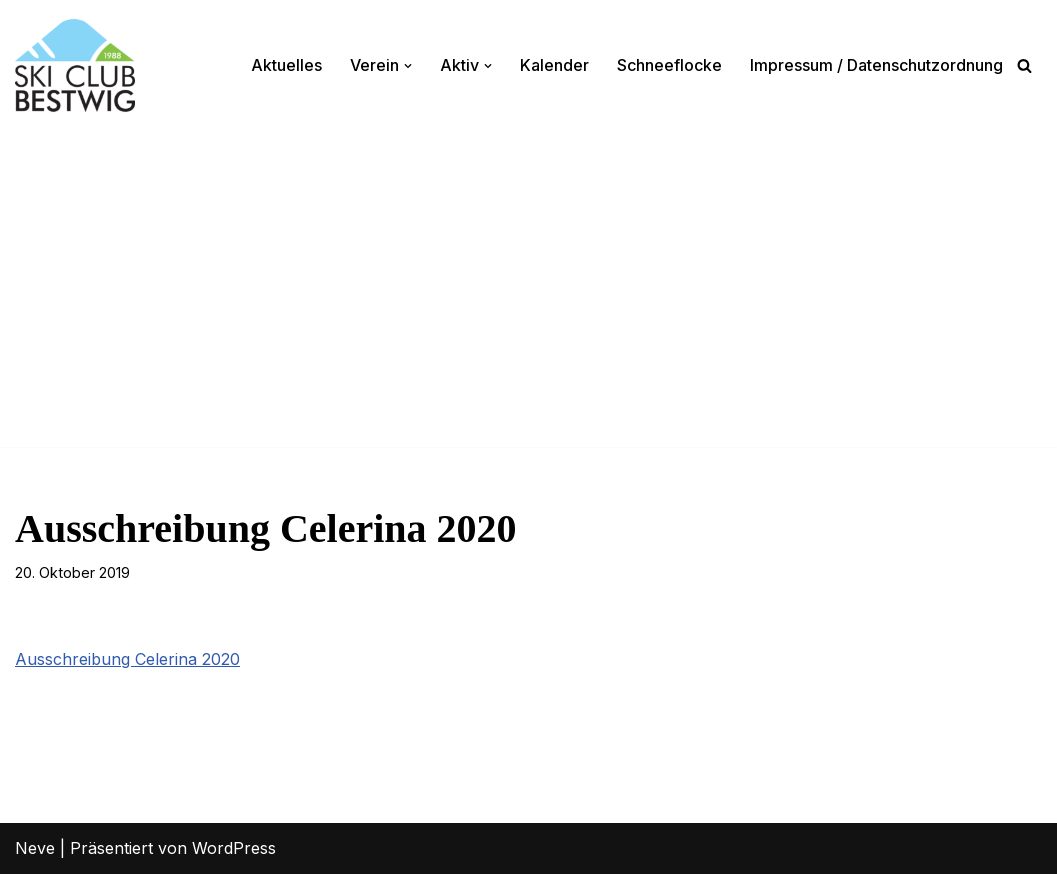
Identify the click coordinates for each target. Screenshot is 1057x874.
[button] (408, 66)
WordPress (234, 848)
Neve (35, 848)
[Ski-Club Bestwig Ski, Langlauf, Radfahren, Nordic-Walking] (75, 65)
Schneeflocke (669, 65)
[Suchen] (1024, 65)
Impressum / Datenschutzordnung (876, 65)
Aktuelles (286, 65)
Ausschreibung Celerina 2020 (127, 659)
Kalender (554, 65)
